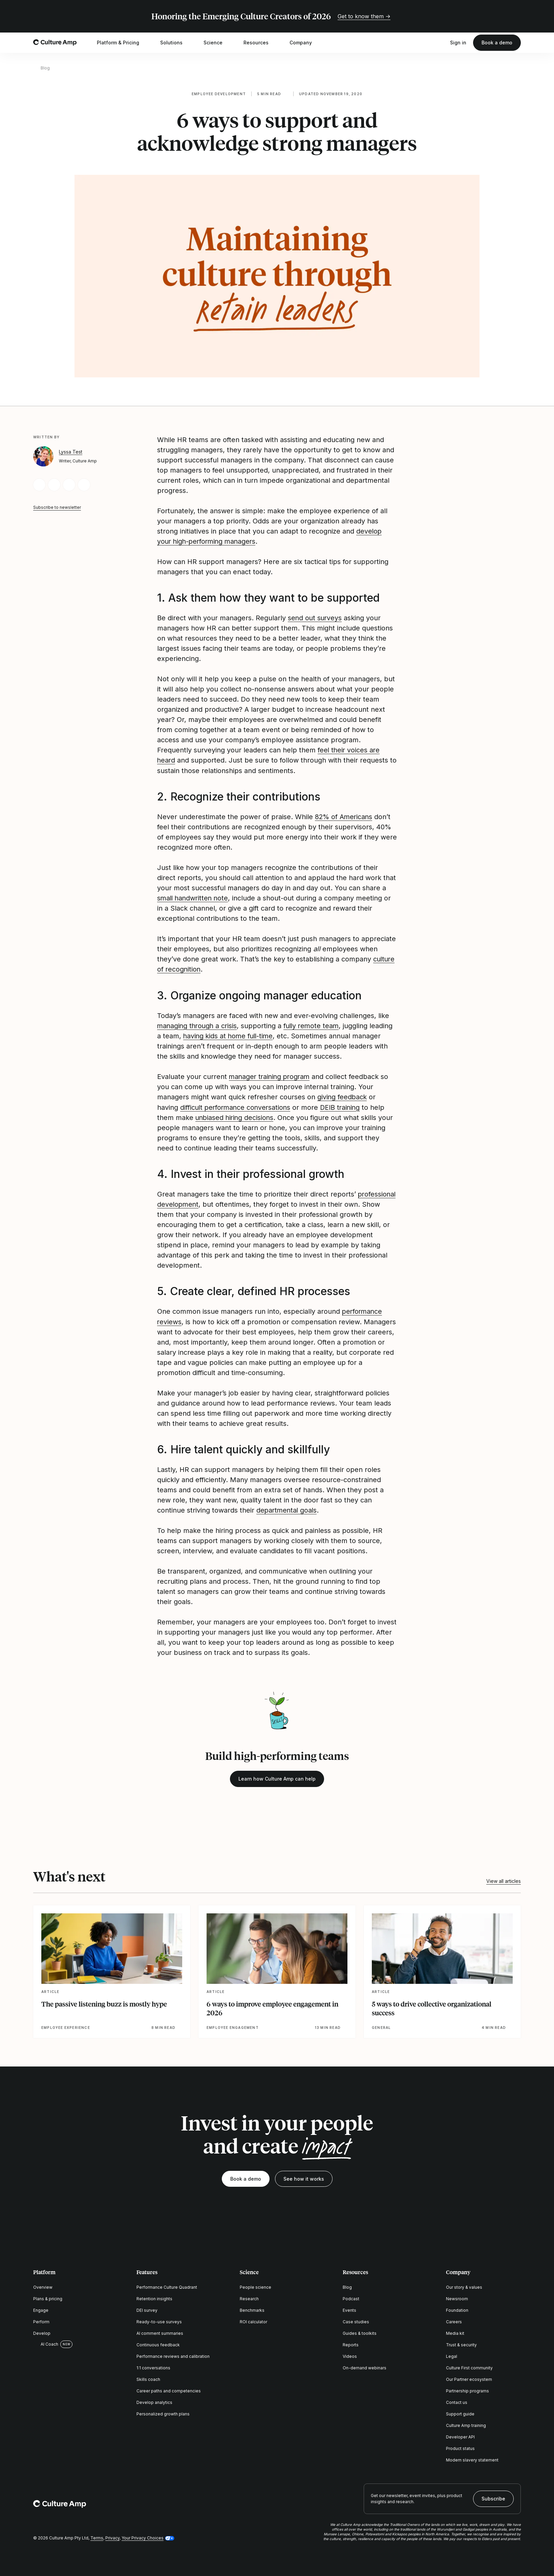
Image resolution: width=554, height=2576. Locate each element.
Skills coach (148, 2378)
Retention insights (154, 2297)
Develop (41, 2331)
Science (217, 42)
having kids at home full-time (254, 1035)
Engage (40, 2308)
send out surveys (315, 618)
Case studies (356, 2320)
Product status (460, 2447)
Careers (454, 2320)
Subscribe (493, 2497)
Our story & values (464, 2285)
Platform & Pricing (122, 42)
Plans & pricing (47, 2297)
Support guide (460, 2412)
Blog (45, 67)
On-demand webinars (364, 2366)
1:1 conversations (153, 2366)
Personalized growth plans (163, 2412)
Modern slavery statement (472, 2458)
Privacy (112, 2536)
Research (249, 2297)
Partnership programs (467, 2389)
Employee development (219, 94)
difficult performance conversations (237, 1106)
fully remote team (314, 1025)
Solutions (175, 42)
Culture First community (469, 2366)
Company (305, 42)
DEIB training (344, 1106)
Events (349, 2308)
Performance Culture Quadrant (166, 2285)
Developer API (460, 2435)
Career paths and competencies (168, 2389)
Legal (451, 2354)
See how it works (303, 2177)
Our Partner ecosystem (469, 2378)
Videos (350, 2354)
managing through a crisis (198, 1025)
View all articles (503, 1879)
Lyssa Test (70, 452)
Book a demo (497, 42)
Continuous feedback (158, 2343)
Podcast (351, 2297)
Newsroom (457, 2297)
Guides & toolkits (360, 2331)
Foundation (457, 2308)
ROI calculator (253, 2320)
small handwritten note (194, 898)
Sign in (458, 42)
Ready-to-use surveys (159, 2320)
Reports (351, 2343)
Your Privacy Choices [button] (143, 2536)
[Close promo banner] (517, 16)
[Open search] (439, 42)
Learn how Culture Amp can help (277, 1777)
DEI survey (146, 2308)
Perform (41, 2320)
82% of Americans (344, 816)
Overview (42, 2285)
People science (255, 2285)
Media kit (455, 2331)
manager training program (271, 1076)
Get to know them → (364, 16)
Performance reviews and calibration (173, 2354)
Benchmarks (252, 2308)
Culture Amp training (466, 2424)
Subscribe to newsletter (57, 507)
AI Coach (45, 2342)
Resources (260, 42)
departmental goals (287, 1509)
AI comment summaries (159, 2331)
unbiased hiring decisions (235, 1117)
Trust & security (461, 2343)
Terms (96, 2536)
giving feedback (342, 1096)
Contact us (456, 2401)
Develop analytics (154, 2401)
